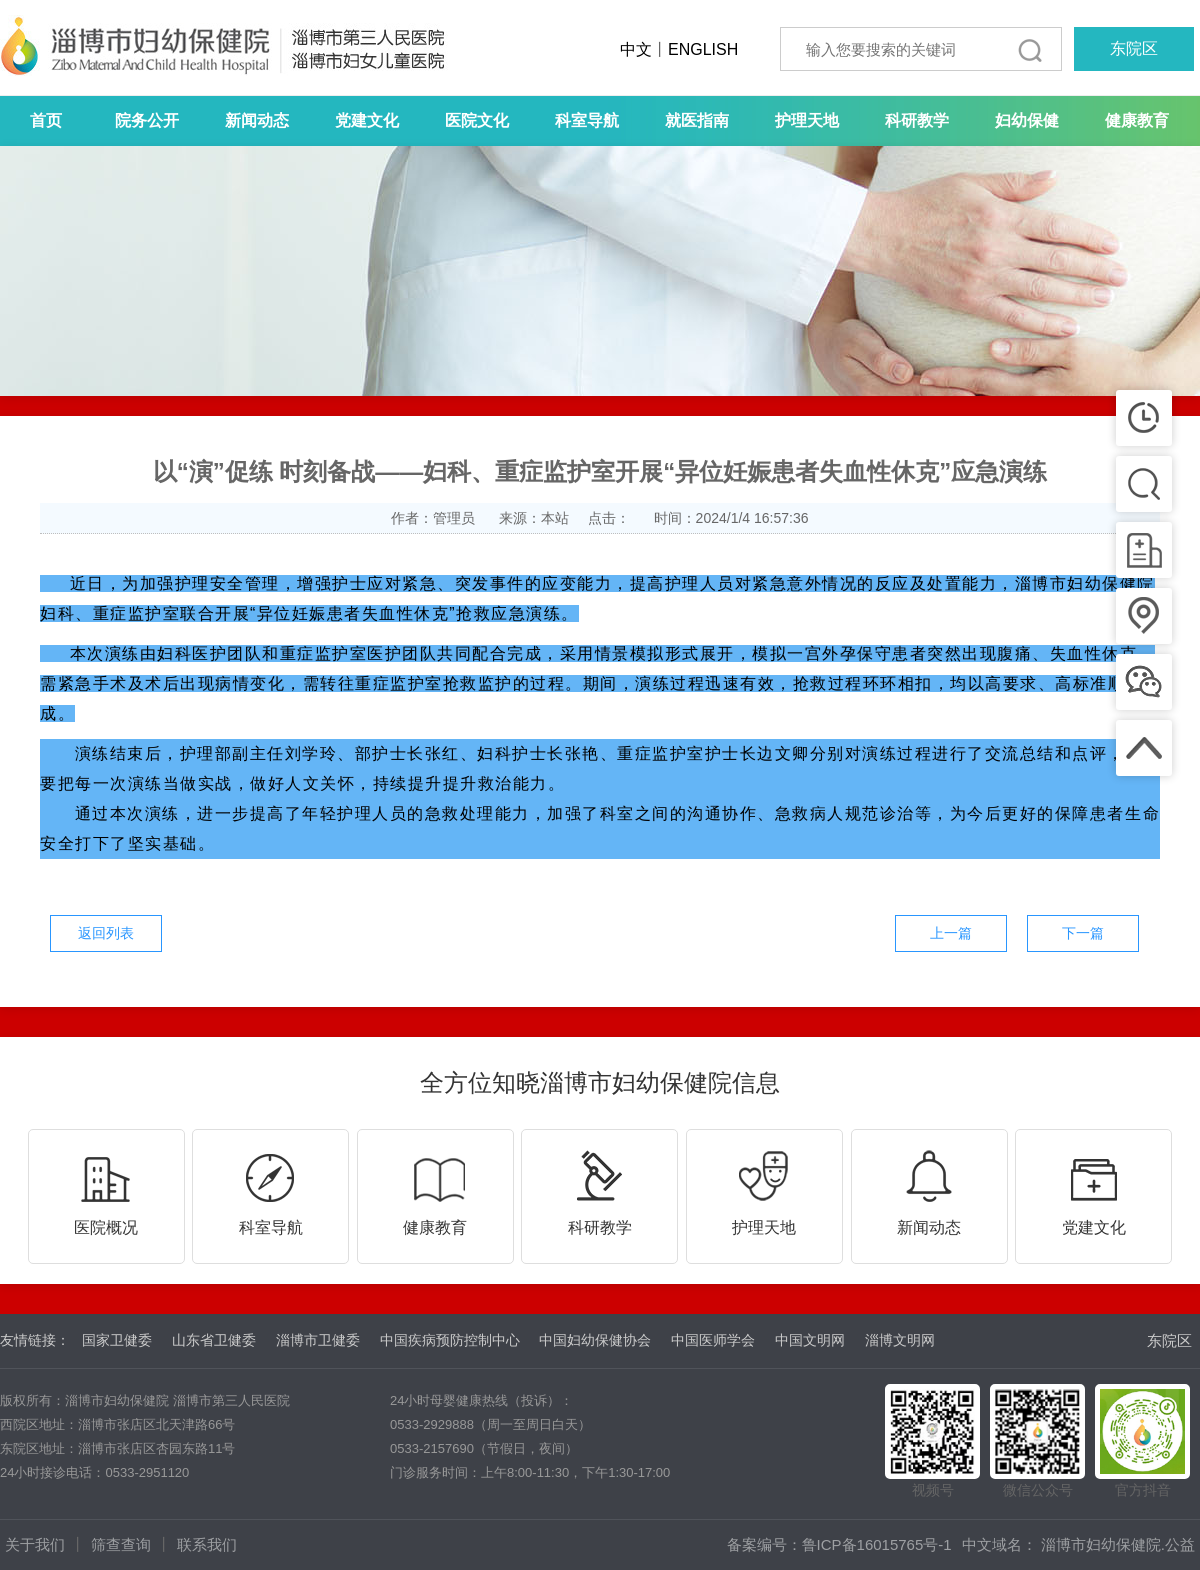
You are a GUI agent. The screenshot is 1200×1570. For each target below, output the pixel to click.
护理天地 (807, 120)
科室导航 (587, 120)
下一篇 (1083, 933)
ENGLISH (703, 49)
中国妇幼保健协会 (595, 1340)
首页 (46, 120)
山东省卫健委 (214, 1340)
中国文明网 (810, 1340)
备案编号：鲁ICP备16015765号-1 (839, 1544)
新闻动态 (257, 120)
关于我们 (35, 1544)
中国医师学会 (713, 1340)
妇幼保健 (1027, 120)
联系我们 (207, 1544)
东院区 (1134, 48)
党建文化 (367, 120)
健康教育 (1137, 120)
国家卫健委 (117, 1340)
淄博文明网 (900, 1340)
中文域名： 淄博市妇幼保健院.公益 (1078, 1544)
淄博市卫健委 (318, 1340)
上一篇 (951, 933)
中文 (636, 49)
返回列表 (106, 933)
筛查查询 (121, 1544)
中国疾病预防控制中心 (450, 1340)
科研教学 (917, 120)
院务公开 (147, 120)
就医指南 (697, 120)
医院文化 (477, 120)
